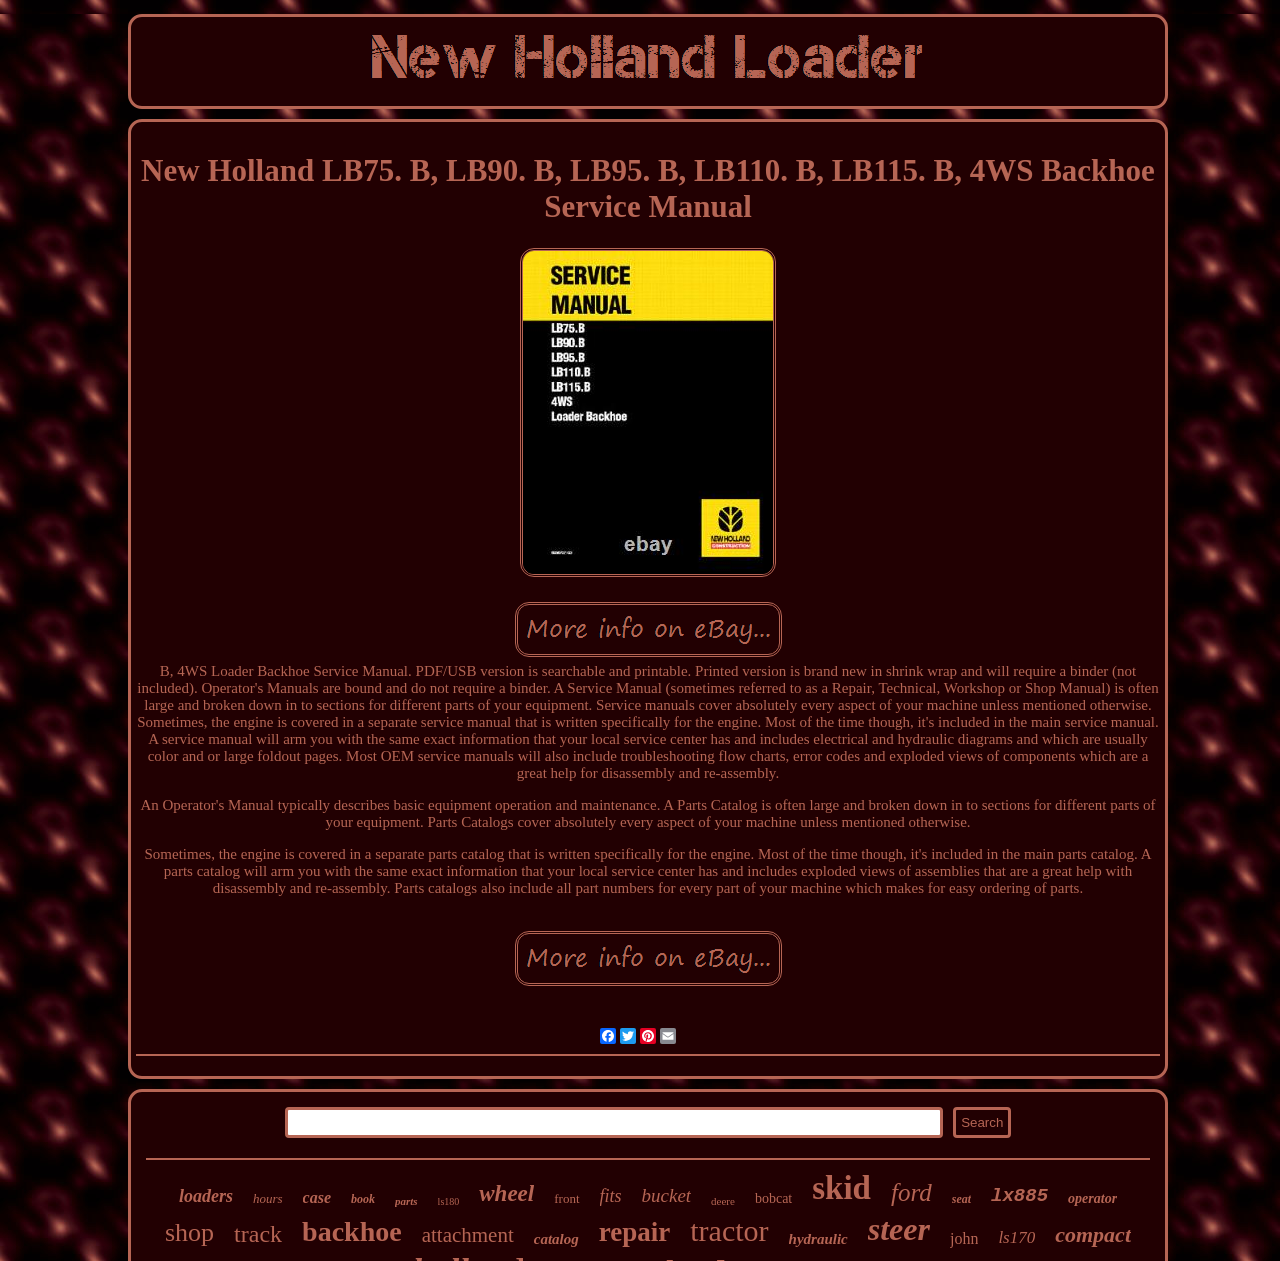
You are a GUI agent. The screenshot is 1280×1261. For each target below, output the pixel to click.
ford (911, 1192)
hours (268, 1198)
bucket (667, 1195)
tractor (729, 1230)
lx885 (1019, 1196)
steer (899, 1229)
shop (189, 1232)
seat (961, 1199)
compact (1093, 1234)
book (363, 1199)
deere (723, 1201)
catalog (556, 1239)
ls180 (449, 1201)
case (317, 1197)
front (566, 1198)
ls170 (1016, 1237)
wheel (506, 1193)
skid (841, 1188)
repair (634, 1232)
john (964, 1238)
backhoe (352, 1231)
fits (611, 1196)
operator (1092, 1198)
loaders (206, 1196)
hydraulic (818, 1239)
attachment (468, 1235)
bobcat (773, 1198)
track (258, 1234)
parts (406, 1201)
